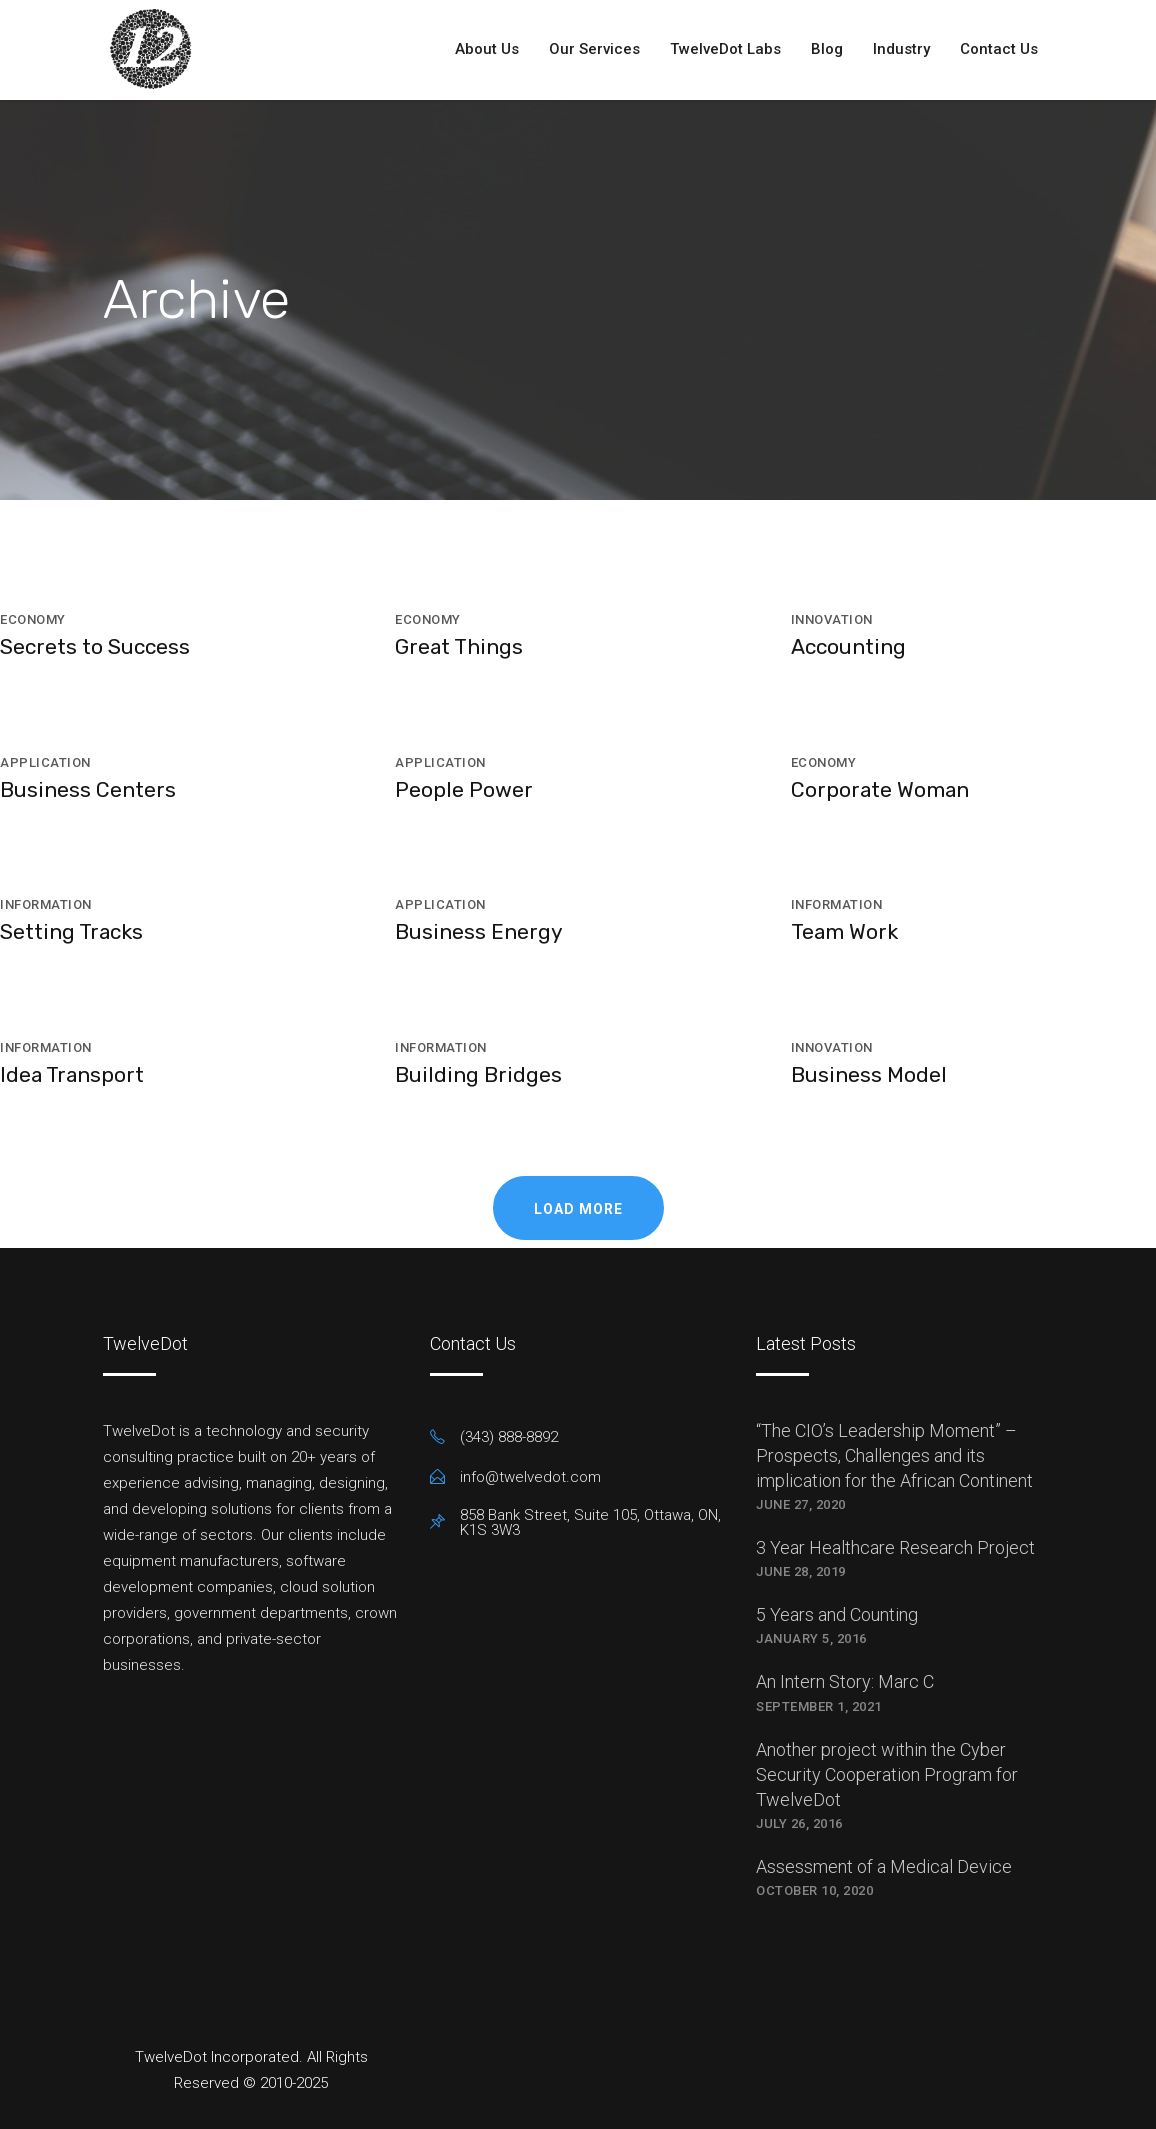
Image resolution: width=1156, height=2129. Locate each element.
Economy (33, 619)
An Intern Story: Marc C (845, 1681)
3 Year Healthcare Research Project (895, 1547)
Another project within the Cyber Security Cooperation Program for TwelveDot (887, 1774)
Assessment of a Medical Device (884, 1866)
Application (45, 762)
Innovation (832, 619)
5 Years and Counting (837, 1614)
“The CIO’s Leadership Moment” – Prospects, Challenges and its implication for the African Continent (894, 1455)
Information (46, 904)
